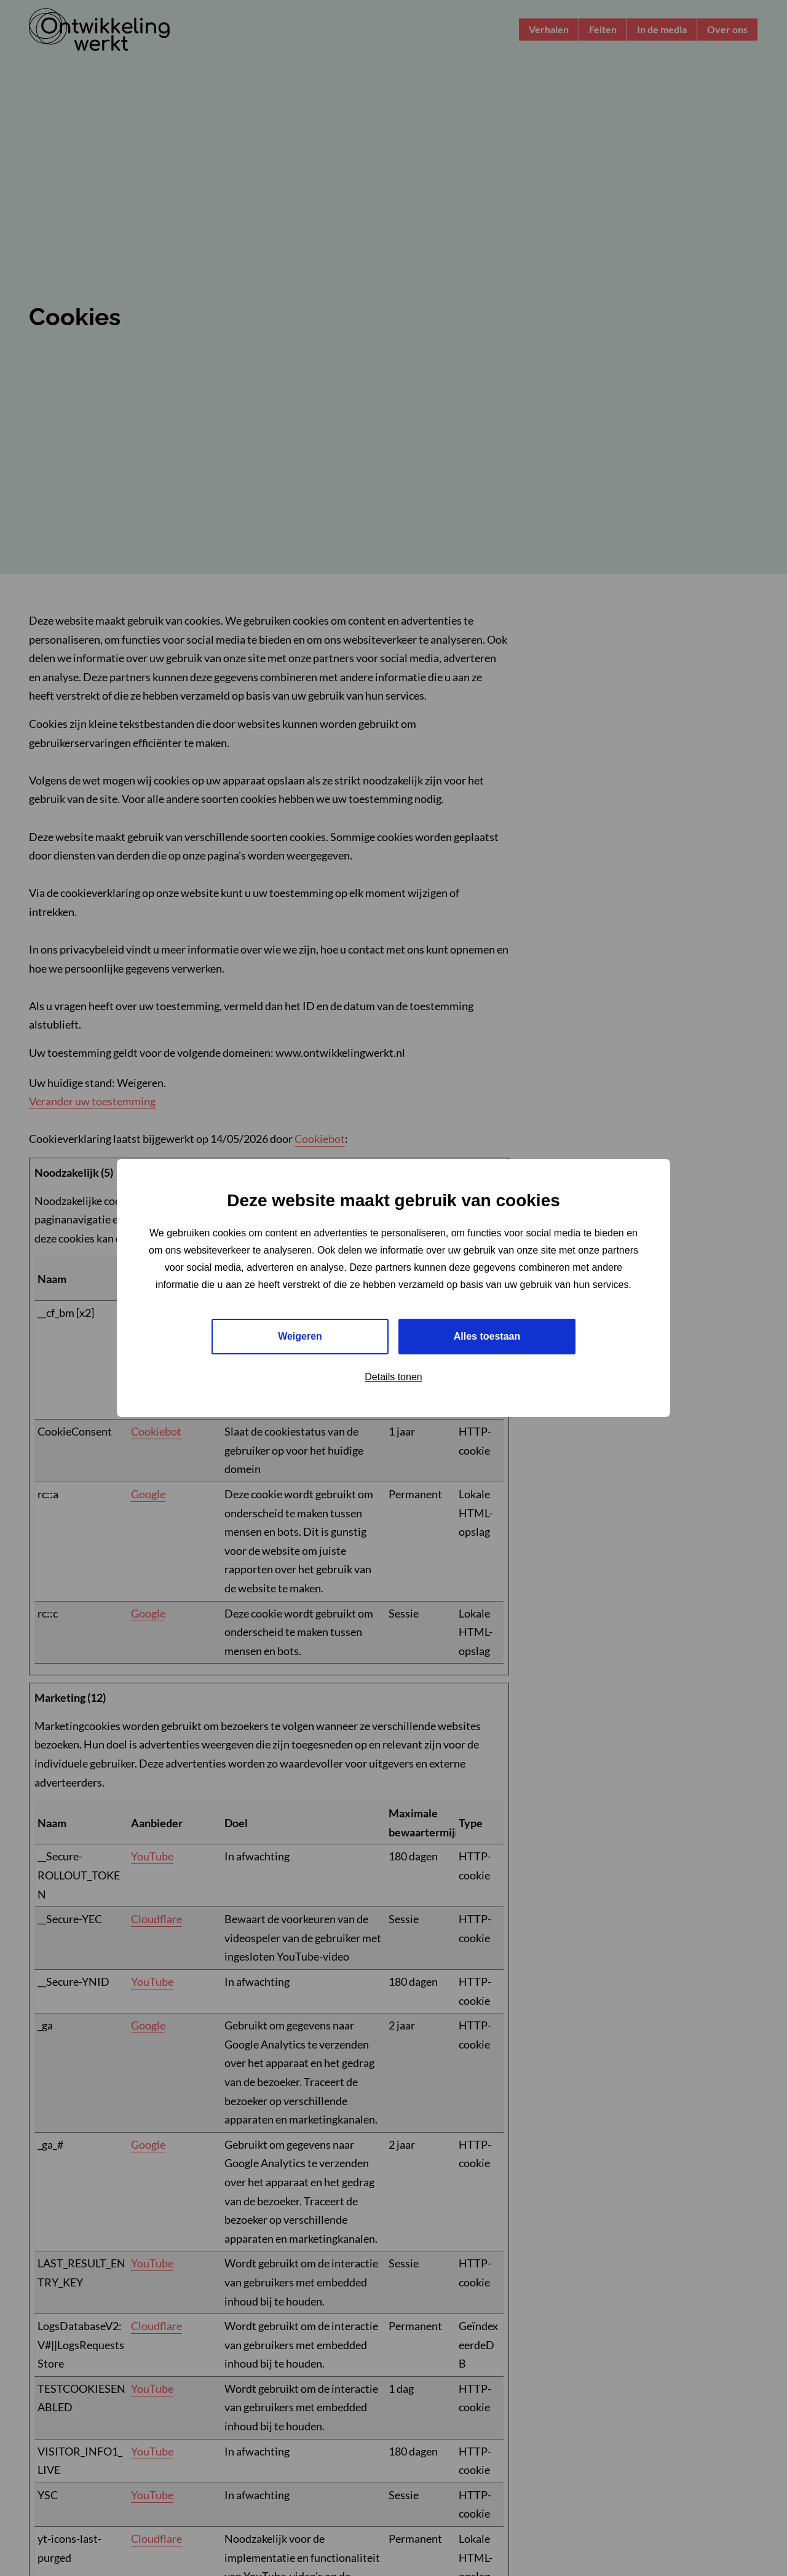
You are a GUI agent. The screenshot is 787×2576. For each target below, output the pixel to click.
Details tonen (393, 1377)
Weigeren (300, 1336)
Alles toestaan (487, 1336)
